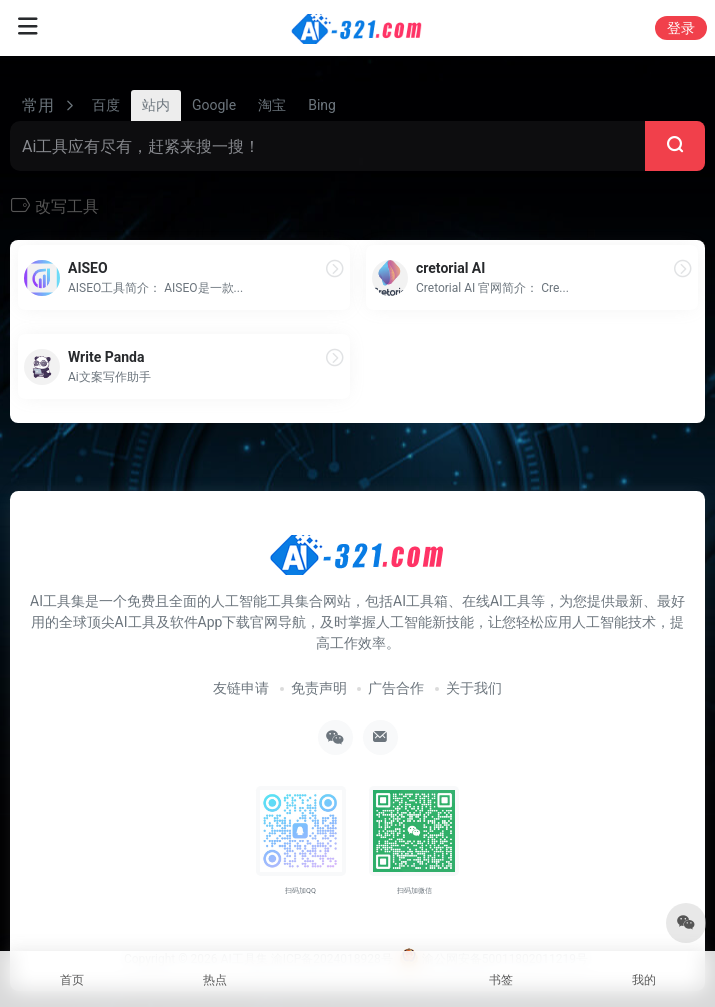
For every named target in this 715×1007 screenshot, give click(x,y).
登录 (681, 28)
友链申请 (241, 688)
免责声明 (319, 688)
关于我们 (474, 688)
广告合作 (396, 688)
